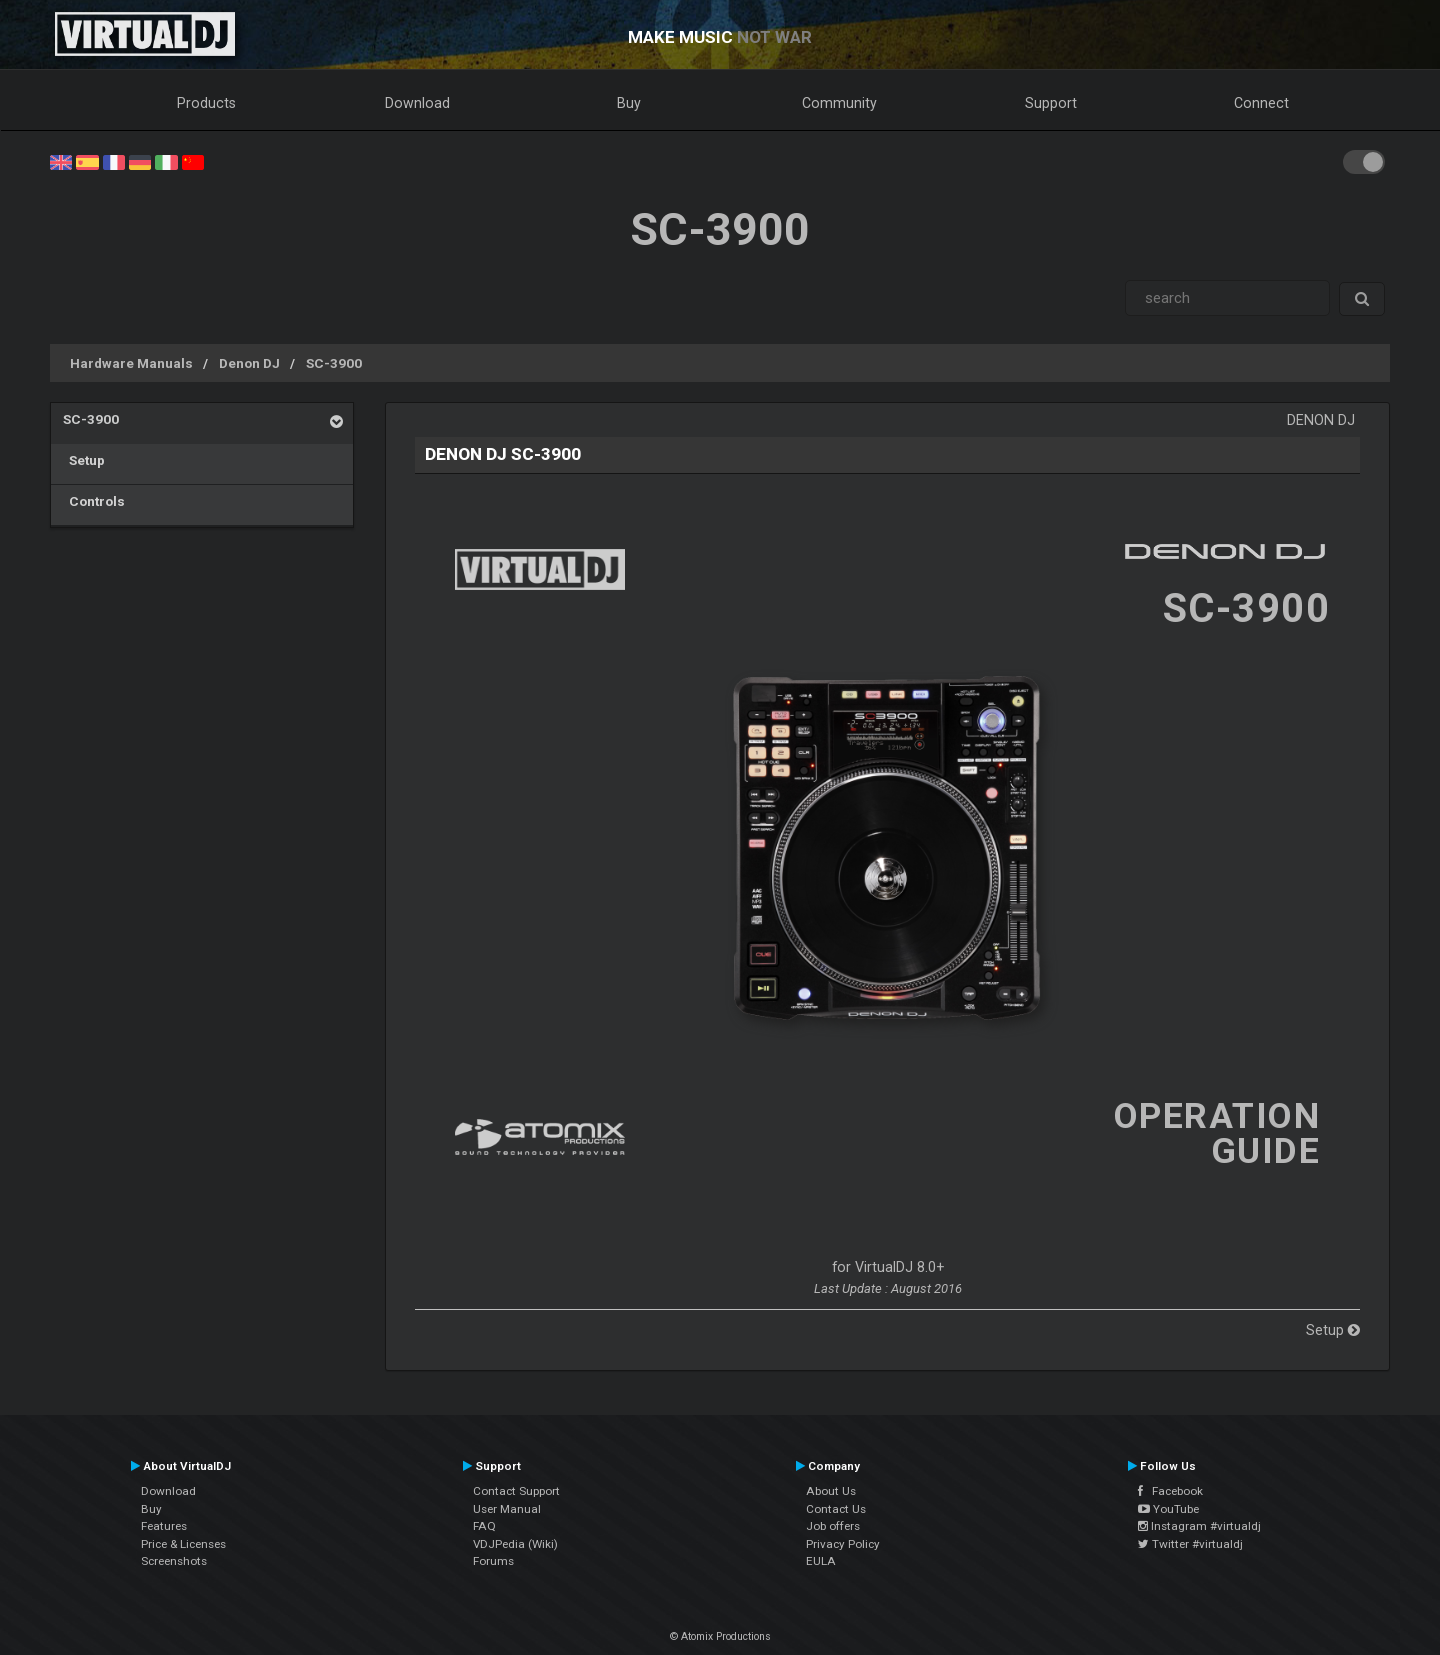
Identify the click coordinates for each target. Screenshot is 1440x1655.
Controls (94, 501)
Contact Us (836, 1509)
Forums (493, 1561)
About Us (831, 1491)
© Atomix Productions (720, 1636)
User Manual (507, 1509)
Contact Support (516, 1491)
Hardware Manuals (131, 363)
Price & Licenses (183, 1544)
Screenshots (174, 1561)
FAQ (484, 1526)
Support (1051, 103)
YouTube (1168, 1509)
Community (839, 103)
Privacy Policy (843, 1544)
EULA (821, 1561)
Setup (84, 460)
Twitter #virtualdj (1190, 1544)
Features (164, 1526)
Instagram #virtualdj (1199, 1526)
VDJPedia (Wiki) (515, 1544)
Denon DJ (249, 363)
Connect (1261, 103)
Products (206, 103)
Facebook (1170, 1491)
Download (417, 103)
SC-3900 (334, 363)
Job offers (833, 1526)
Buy (629, 103)
